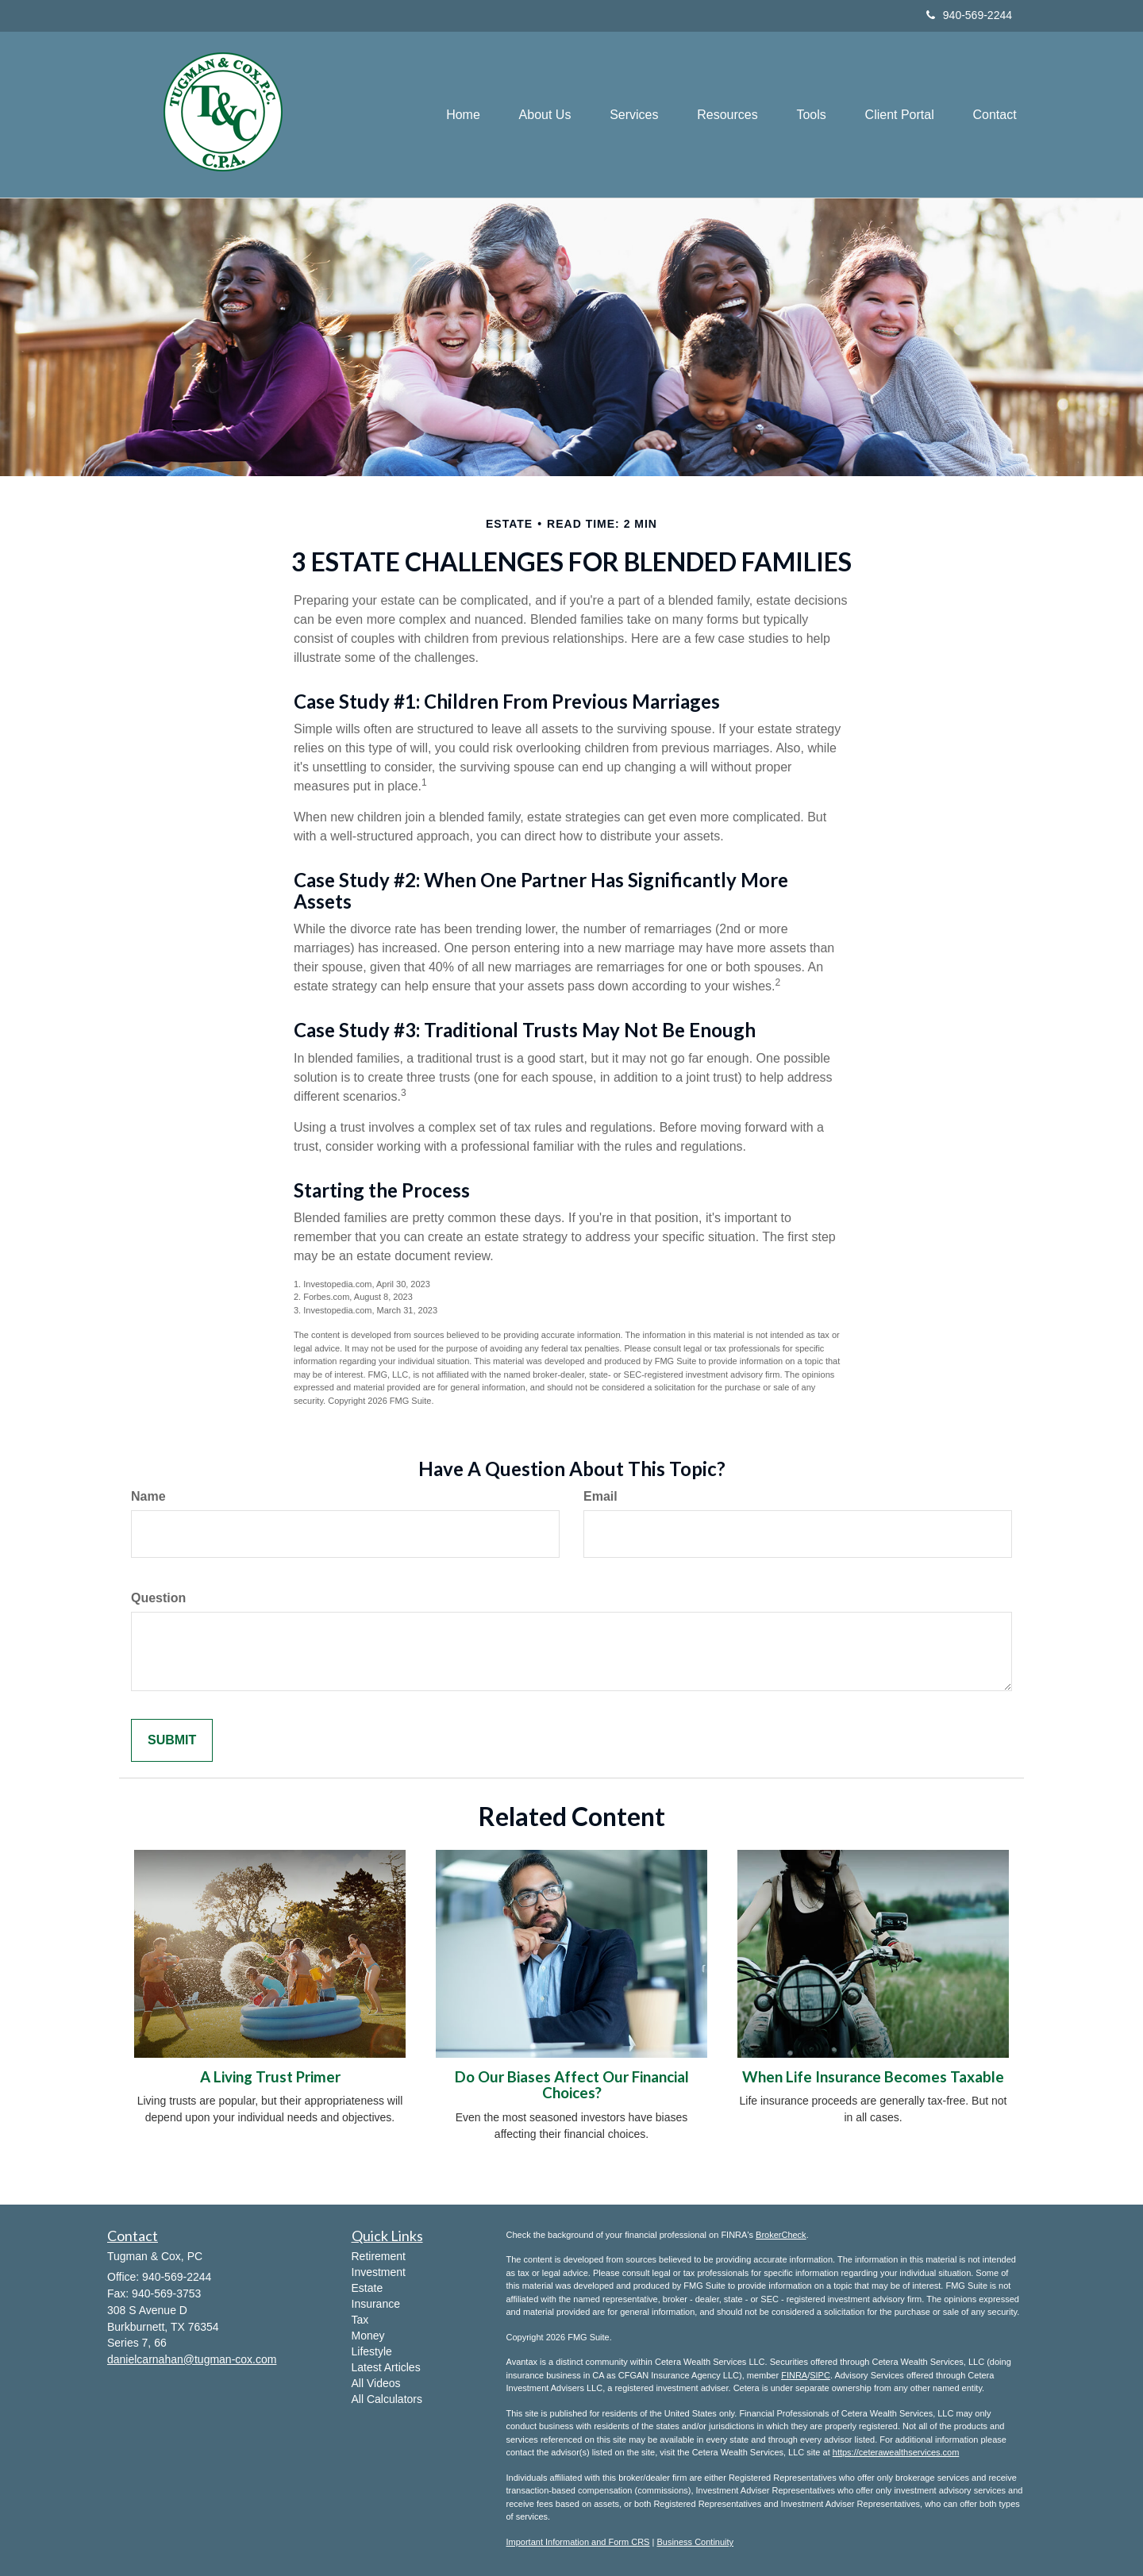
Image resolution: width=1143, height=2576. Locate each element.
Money (368, 2335)
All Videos (376, 2383)
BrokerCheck (781, 2235)
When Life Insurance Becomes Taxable (873, 2077)
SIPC (820, 2375)
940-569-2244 (969, 15)
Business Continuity (694, 2542)
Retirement (379, 2256)
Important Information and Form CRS (578, 2542)
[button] (540, 114)
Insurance (376, 2303)
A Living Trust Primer (270, 2077)
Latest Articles (386, 2367)
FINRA (794, 2375)
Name (148, 1496)
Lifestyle (372, 2351)
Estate (367, 2288)
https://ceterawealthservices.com (896, 2452)
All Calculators (387, 2399)
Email (600, 1496)
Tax (360, 2319)
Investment (379, 2272)
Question (158, 1598)
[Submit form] (172, 1741)
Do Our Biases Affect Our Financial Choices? (572, 2085)
